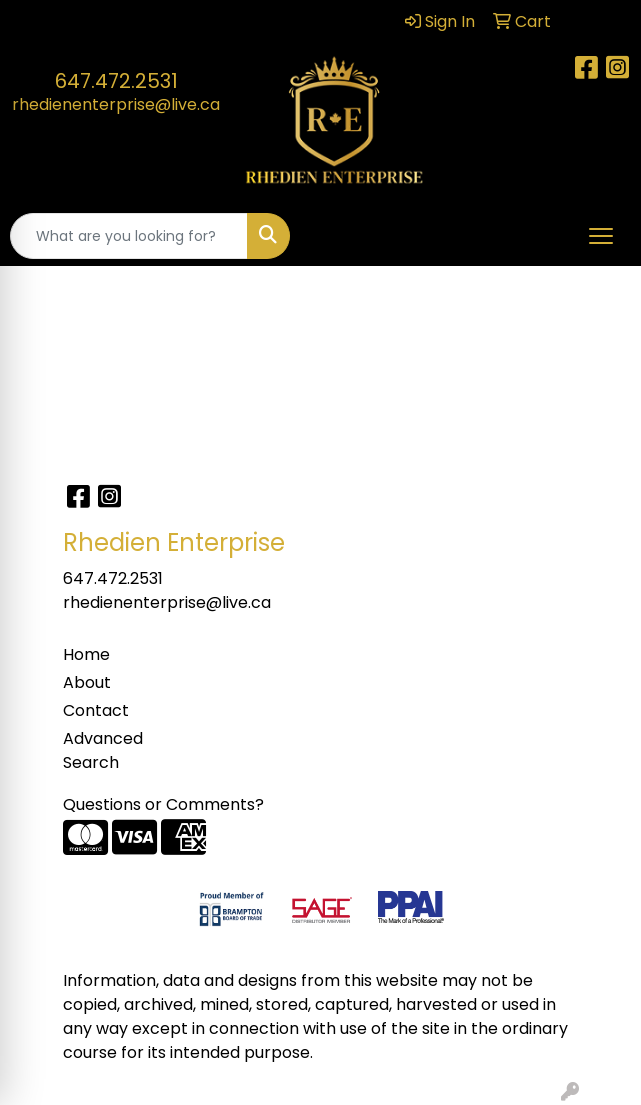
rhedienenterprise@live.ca (116, 104)
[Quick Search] (129, 236)
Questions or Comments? (163, 804)
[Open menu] (601, 236)
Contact (96, 710)
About (87, 682)
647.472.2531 (116, 81)
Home (86, 654)
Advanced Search (103, 750)
